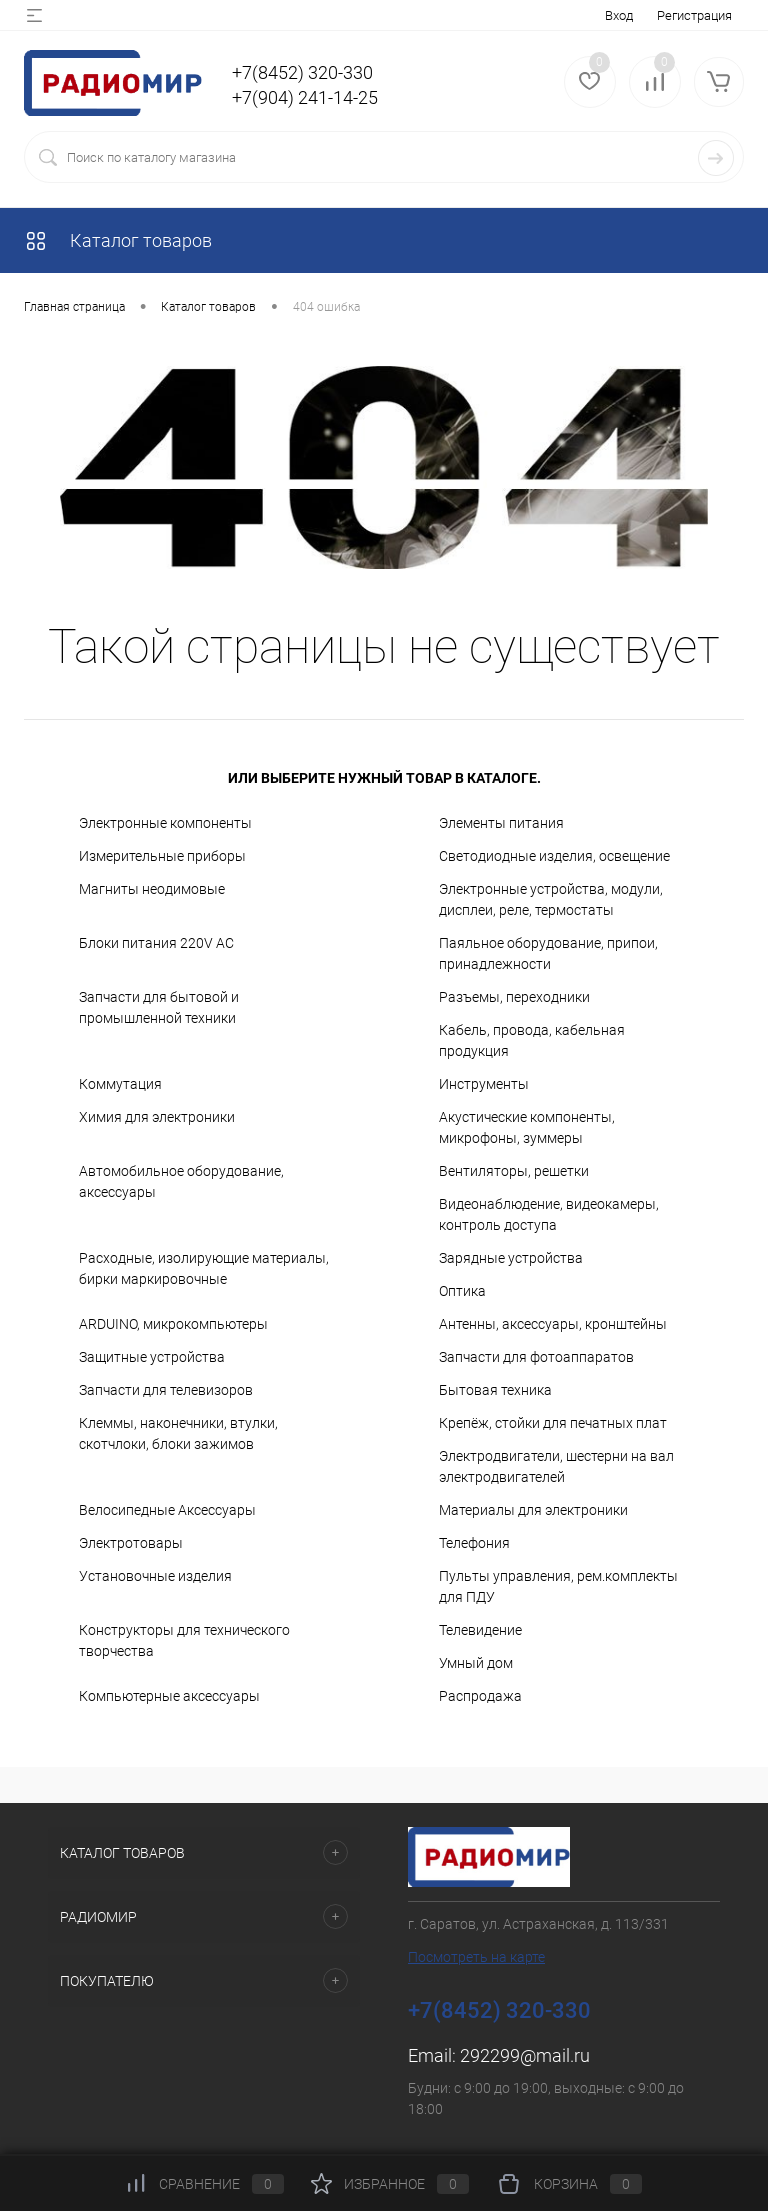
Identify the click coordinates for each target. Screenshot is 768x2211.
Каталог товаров (118, 240)
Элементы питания (501, 823)
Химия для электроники (157, 1117)
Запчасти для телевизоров (166, 1390)
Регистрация (694, 15)
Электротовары (131, 1543)
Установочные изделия (155, 1576)
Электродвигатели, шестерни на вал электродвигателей (556, 1466)
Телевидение (480, 1630)
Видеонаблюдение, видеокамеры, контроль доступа (549, 1214)
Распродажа (480, 1696)
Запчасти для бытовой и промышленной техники (159, 1007)
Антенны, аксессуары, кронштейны (553, 1324)
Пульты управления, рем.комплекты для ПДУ (558, 1586)
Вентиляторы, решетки (514, 1171)
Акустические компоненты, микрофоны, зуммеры (527, 1127)
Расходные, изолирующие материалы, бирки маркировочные (204, 1268)
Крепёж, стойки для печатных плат (553, 1423)
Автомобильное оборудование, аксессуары (181, 1181)
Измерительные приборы (162, 856)
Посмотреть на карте (476, 1957)
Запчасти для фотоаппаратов (536, 1357)
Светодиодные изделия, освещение (554, 856)
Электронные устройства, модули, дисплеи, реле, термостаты (551, 899)
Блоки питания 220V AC (156, 943)
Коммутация (120, 1084)
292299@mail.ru (525, 2055)
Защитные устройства (152, 1357)
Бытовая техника (495, 1390)
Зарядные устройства (511, 1258)
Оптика (462, 1291)
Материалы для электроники (533, 1510)
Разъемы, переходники (514, 997)
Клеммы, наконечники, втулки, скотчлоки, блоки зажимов (178, 1433)
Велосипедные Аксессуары (167, 1510)
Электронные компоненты (165, 823)
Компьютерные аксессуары (169, 1696)
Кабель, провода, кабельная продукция (532, 1040)
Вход (619, 15)
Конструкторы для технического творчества (184, 1640)
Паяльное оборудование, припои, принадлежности (548, 953)
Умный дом (476, 1663)
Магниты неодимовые (152, 889)
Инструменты (484, 1084)
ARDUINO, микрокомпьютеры (173, 1324)
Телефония (474, 1543)
